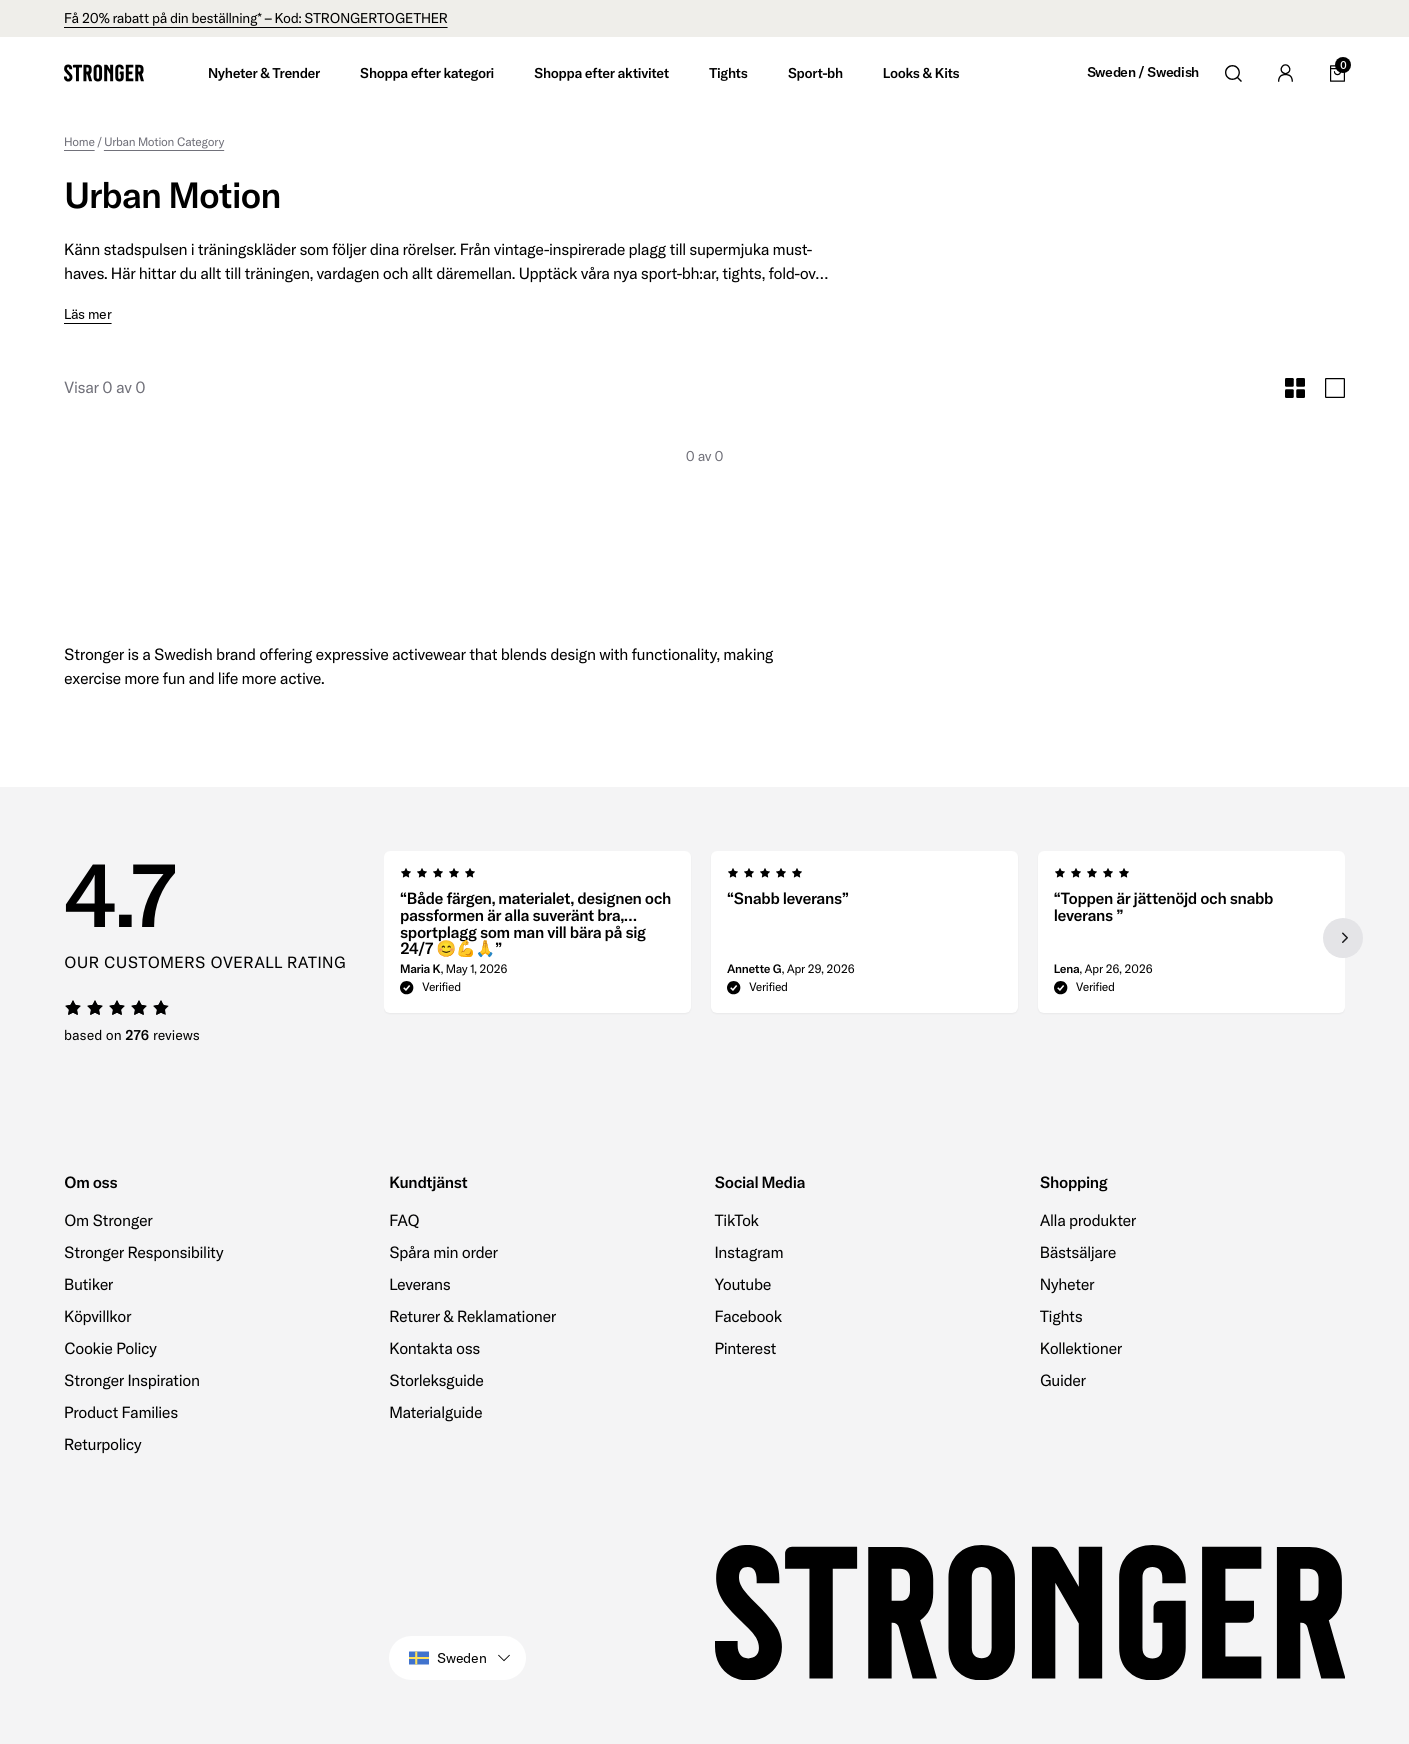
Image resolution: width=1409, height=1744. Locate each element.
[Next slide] (1343, 938)
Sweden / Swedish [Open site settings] (1143, 72)
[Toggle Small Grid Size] (1295, 388)
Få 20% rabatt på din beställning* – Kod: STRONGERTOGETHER (256, 18)
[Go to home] (104, 73)
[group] (537, 938)
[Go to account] (1285, 73)
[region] (864, 938)
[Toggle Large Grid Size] (1335, 388)
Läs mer (88, 314)
